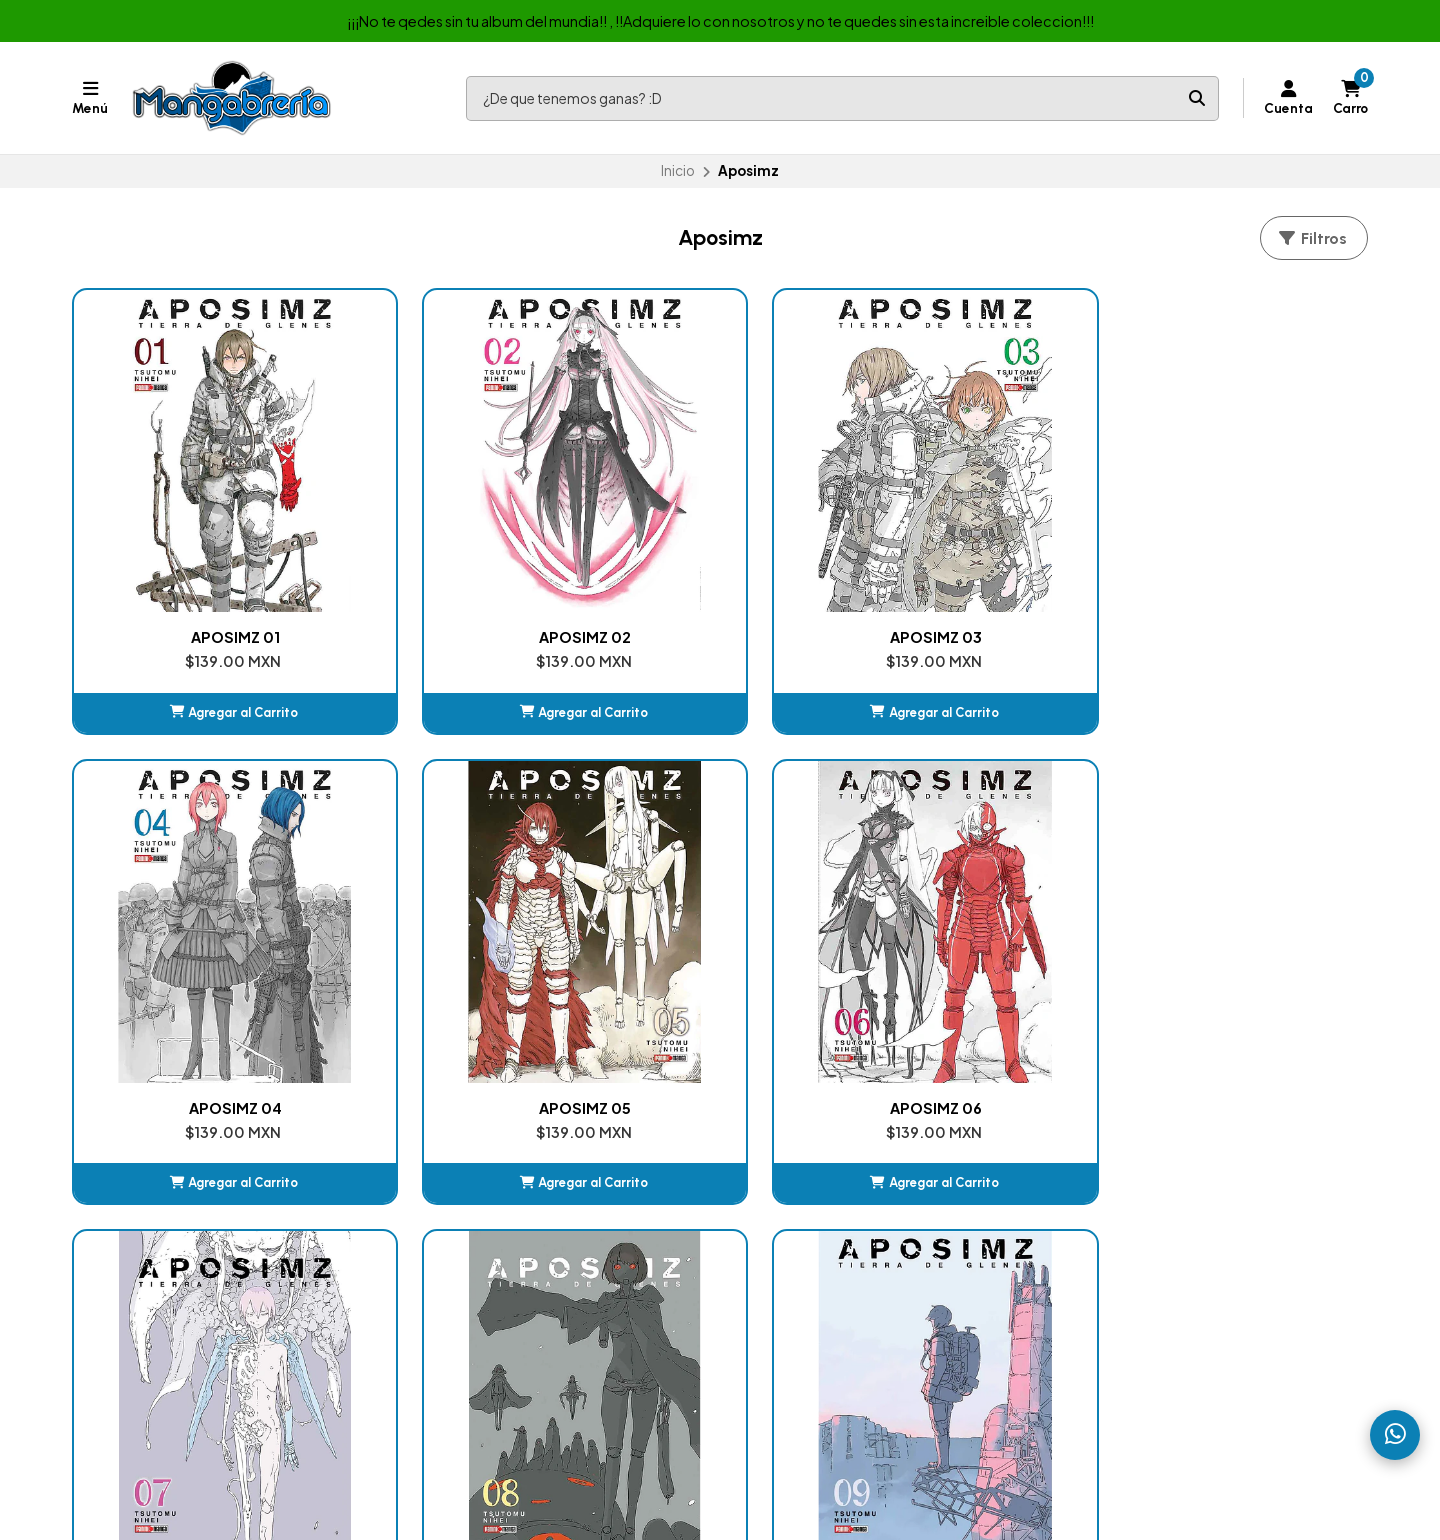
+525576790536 (1137, 1208)
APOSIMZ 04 (984, 551)
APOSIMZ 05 (1248, 551)
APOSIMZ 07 (456, 936)
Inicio (678, 170)
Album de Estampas (486, 1281)
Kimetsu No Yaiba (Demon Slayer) (855, 1208)
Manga (442, 1208)
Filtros (1312, 238)
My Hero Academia (807, 1281)
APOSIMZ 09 (984, 936)
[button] (192, 627)
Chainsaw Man (790, 1233)
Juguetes (451, 1306)
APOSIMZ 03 (720, 551)
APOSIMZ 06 (192, 936)
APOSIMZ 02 (456, 551)
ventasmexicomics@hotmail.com (1193, 1184)
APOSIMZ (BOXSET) (1248, 936)
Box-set (448, 1257)
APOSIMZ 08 (720, 936)
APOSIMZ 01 (192, 551)
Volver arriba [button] (720, 1088)
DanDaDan (780, 1257)
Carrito (768, 1184)
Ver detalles (1248, 1010)
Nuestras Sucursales (487, 1184)
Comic (443, 1233)
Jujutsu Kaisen (789, 1306)
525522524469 (1133, 1233)
